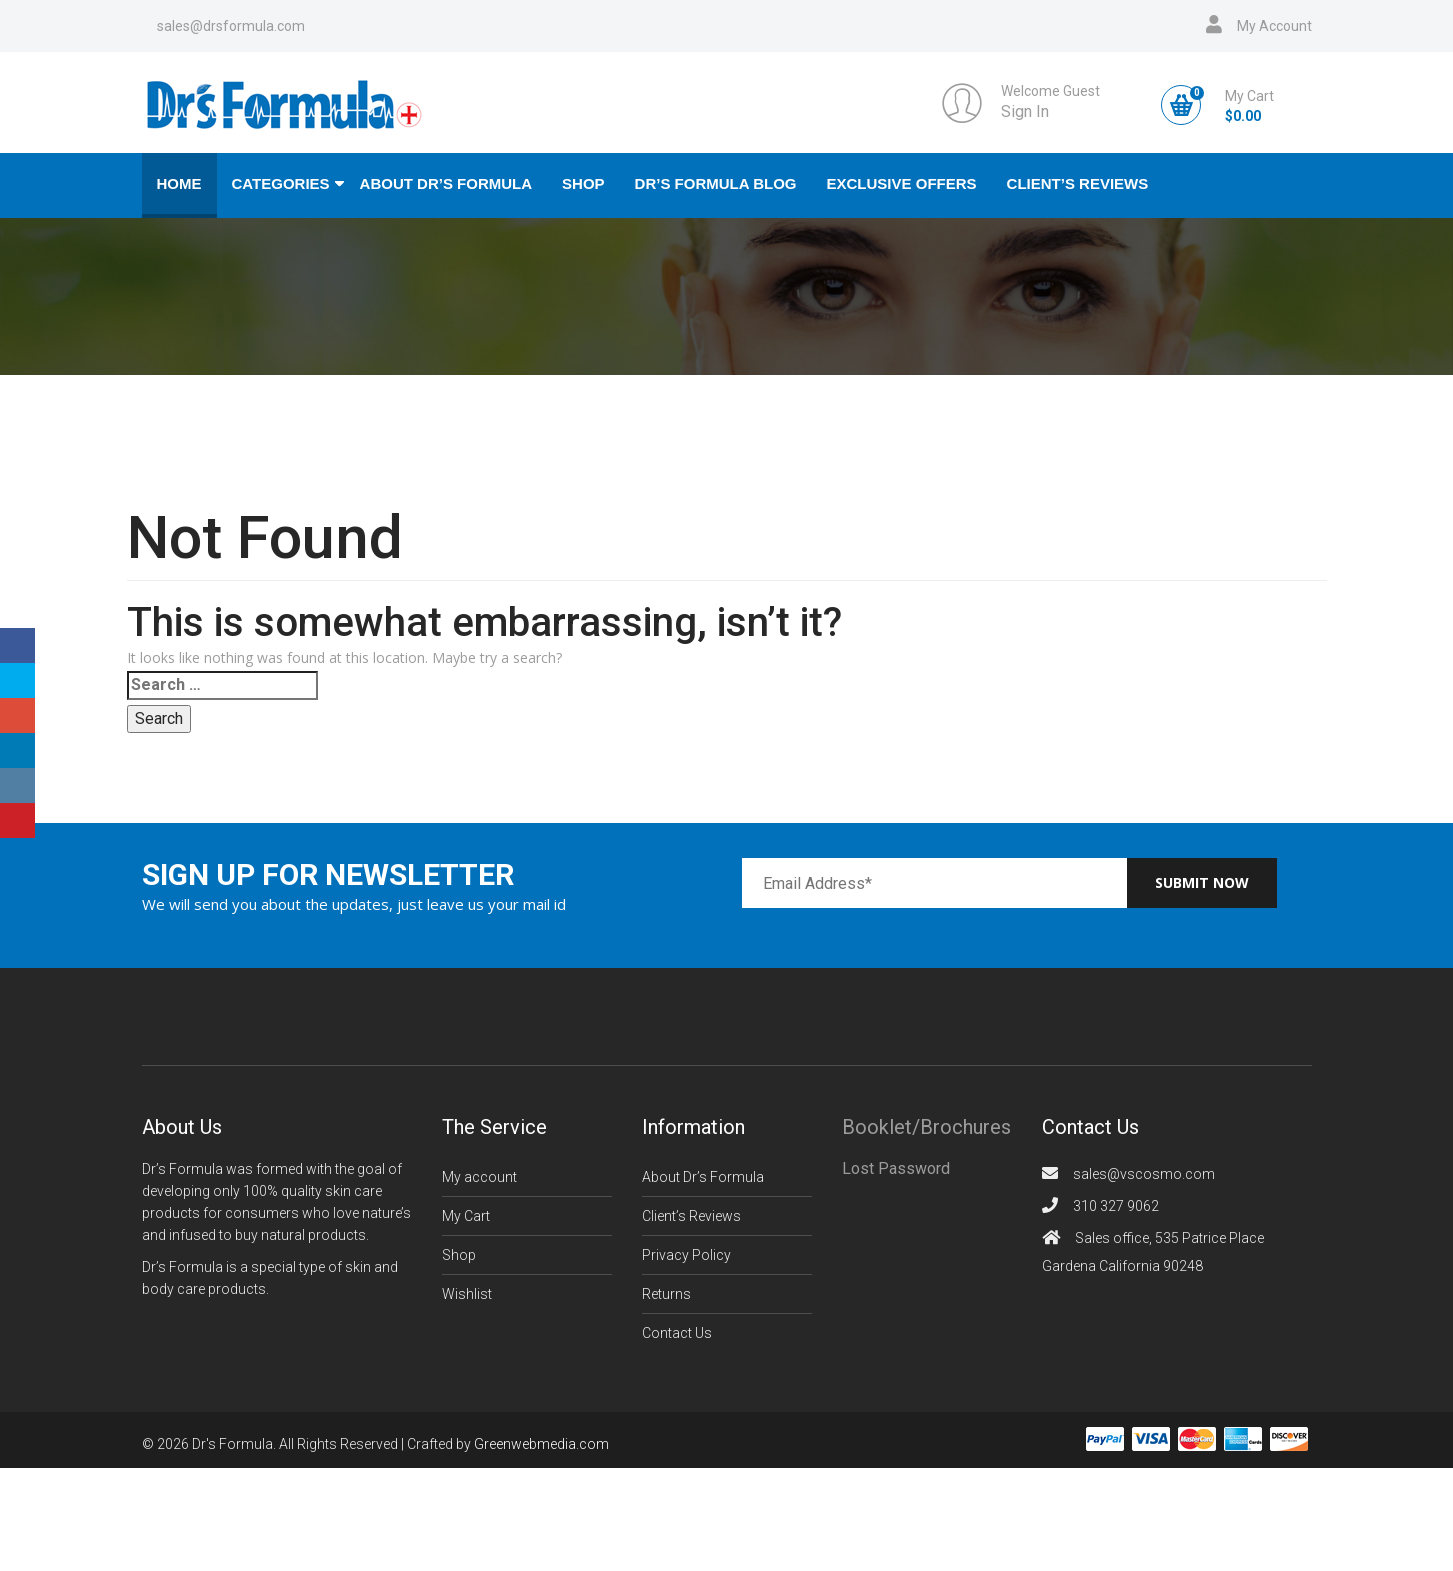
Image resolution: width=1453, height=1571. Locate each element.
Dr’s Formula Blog (716, 183)
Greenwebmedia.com (541, 1444)
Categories (281, 183)
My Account (1274, 26)
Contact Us (677, 1333)
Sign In (1025, 111)
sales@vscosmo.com (1144, 1174)
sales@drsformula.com (231, 26)
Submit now (1202, 882)
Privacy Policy (686, 1255)
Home (179, 183)
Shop (583, 183)
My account (479, 1177)
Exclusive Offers (902, 183)
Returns (666, 1294)
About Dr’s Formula (446, 183)
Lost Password (896, 1168)
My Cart (466, 1216)
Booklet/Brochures (926, 1127)
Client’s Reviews (1078, 183)
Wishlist (467, 1294)
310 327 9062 (1116, 1206)
